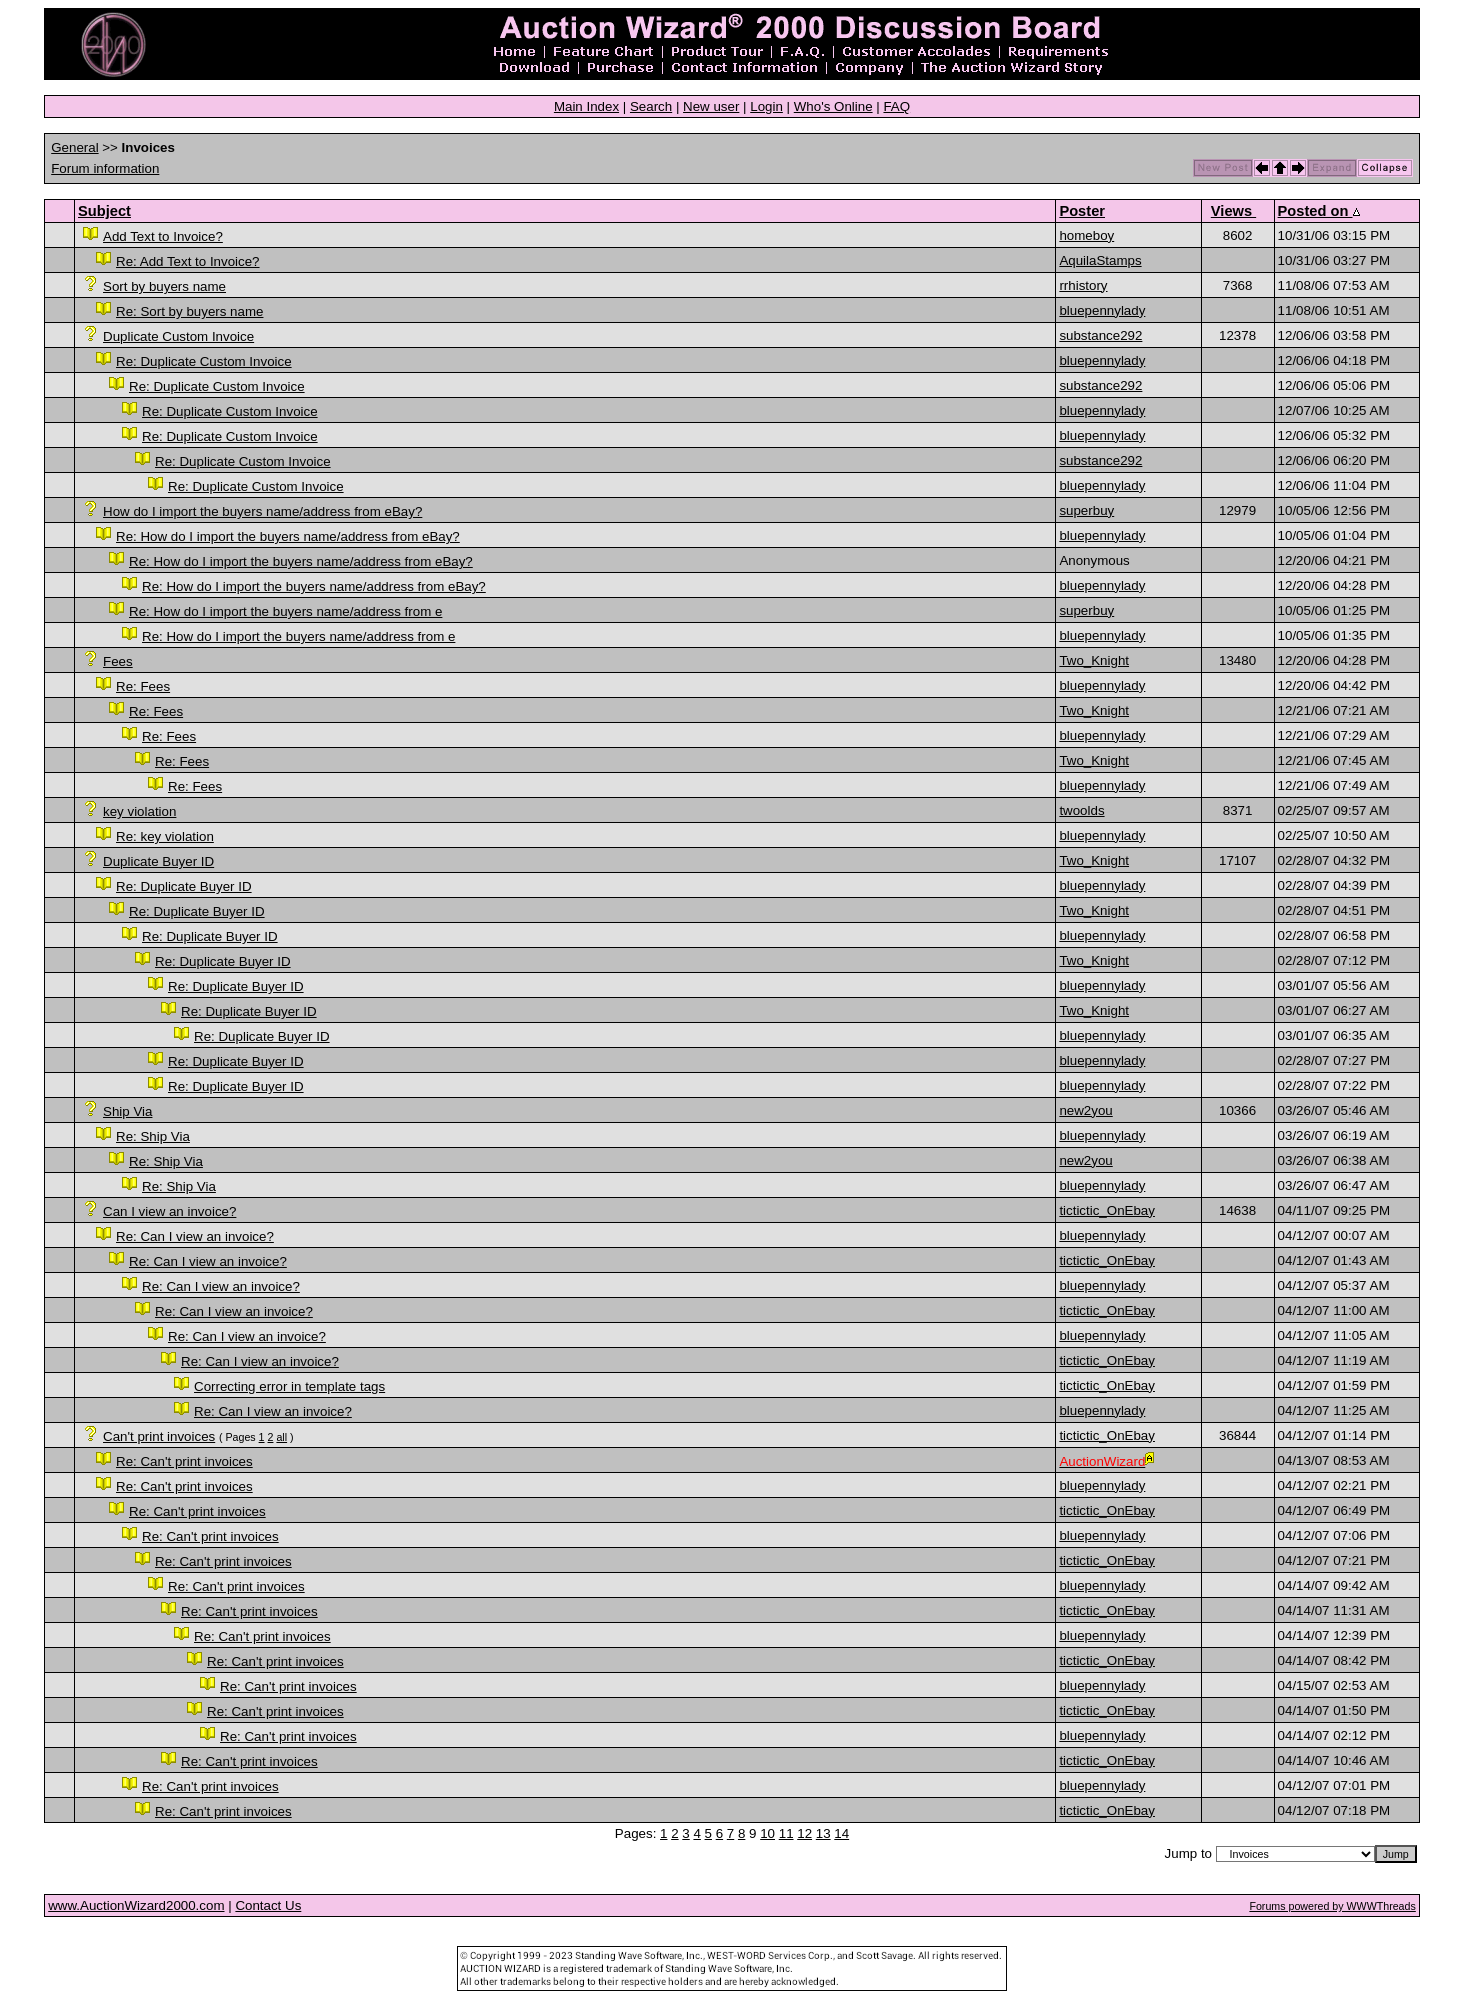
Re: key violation (165, 836)
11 (786, 1833)
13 (823, 1833)
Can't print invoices (159, 1436)
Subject (104, 211)
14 (841, 1833)
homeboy (1086, 235)
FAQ (896, 106)
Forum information (105, 168)
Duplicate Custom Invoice (178, 336)
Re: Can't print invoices (184, 1461)
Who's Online (833, 106)
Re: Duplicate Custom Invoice (204, 361)
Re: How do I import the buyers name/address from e (285, 611)
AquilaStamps (1100, 260)
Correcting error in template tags (289, 1386)
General (74, 147)
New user (711, 106)
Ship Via (127, 1111)
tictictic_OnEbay (1107, 1210)
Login (766, 106)
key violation (139, 811)
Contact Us (268, 1905)
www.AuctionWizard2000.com (136, 1905)
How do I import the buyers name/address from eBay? (262, 511)
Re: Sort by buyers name (189, 311)
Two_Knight (1094, 660)
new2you (1085, 1110)
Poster (1082, 211)
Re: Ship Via (153, 1136)
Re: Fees (143, 686)
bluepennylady (1102, 310)
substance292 (1100, 335)
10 (767, 1833)
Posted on (1319, 211)
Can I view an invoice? (169, 1211)
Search (651, 106)
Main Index (586, 106)
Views (1233, 211)
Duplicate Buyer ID (158, 861)
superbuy (1086, 510)
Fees (118, 661)
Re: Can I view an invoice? (195, 1236)
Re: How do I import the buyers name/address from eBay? (288, 536)
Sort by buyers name (164, 286)
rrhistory (1083, 285)
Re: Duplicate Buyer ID (184, 886)
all (281, 1437)
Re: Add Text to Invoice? (188, 261)
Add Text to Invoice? (163, 236)
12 (804, 1833)
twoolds (1081, 810)
